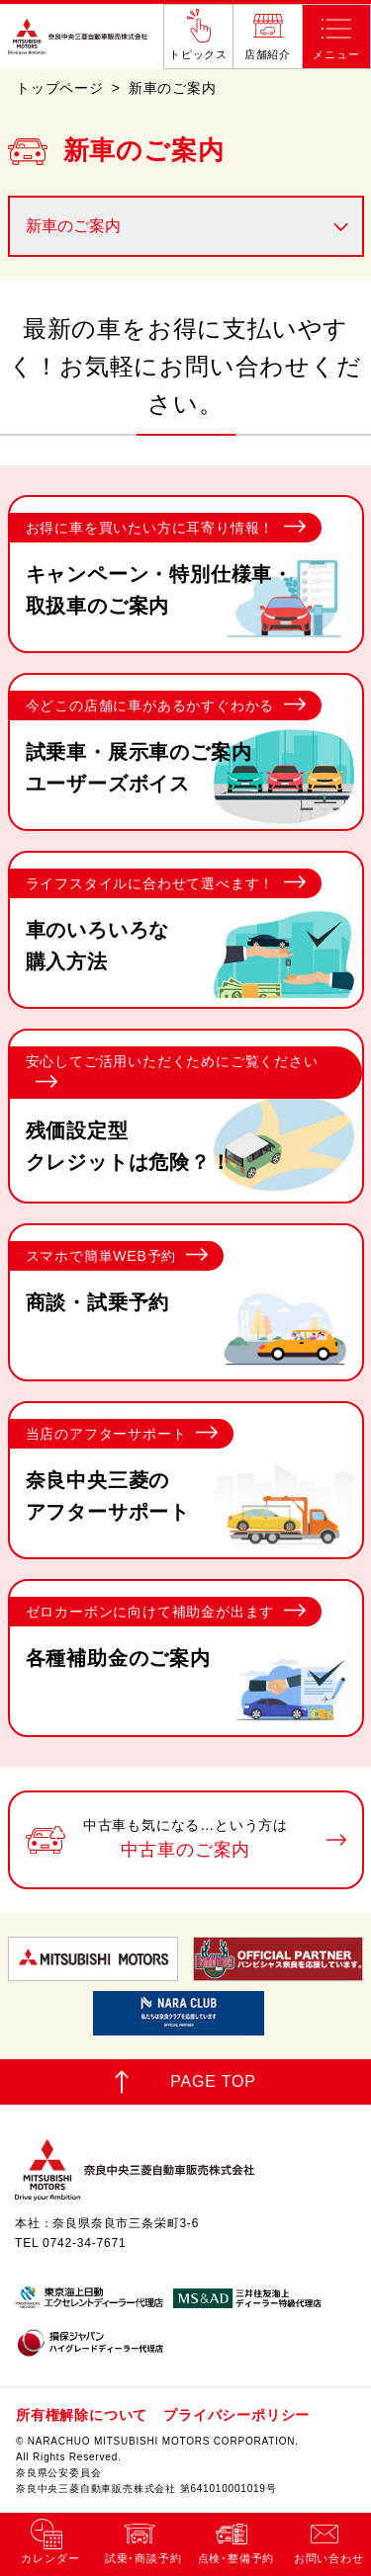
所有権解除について (81, 2415)
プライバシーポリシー (236, 2415)
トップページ (60, 88)
